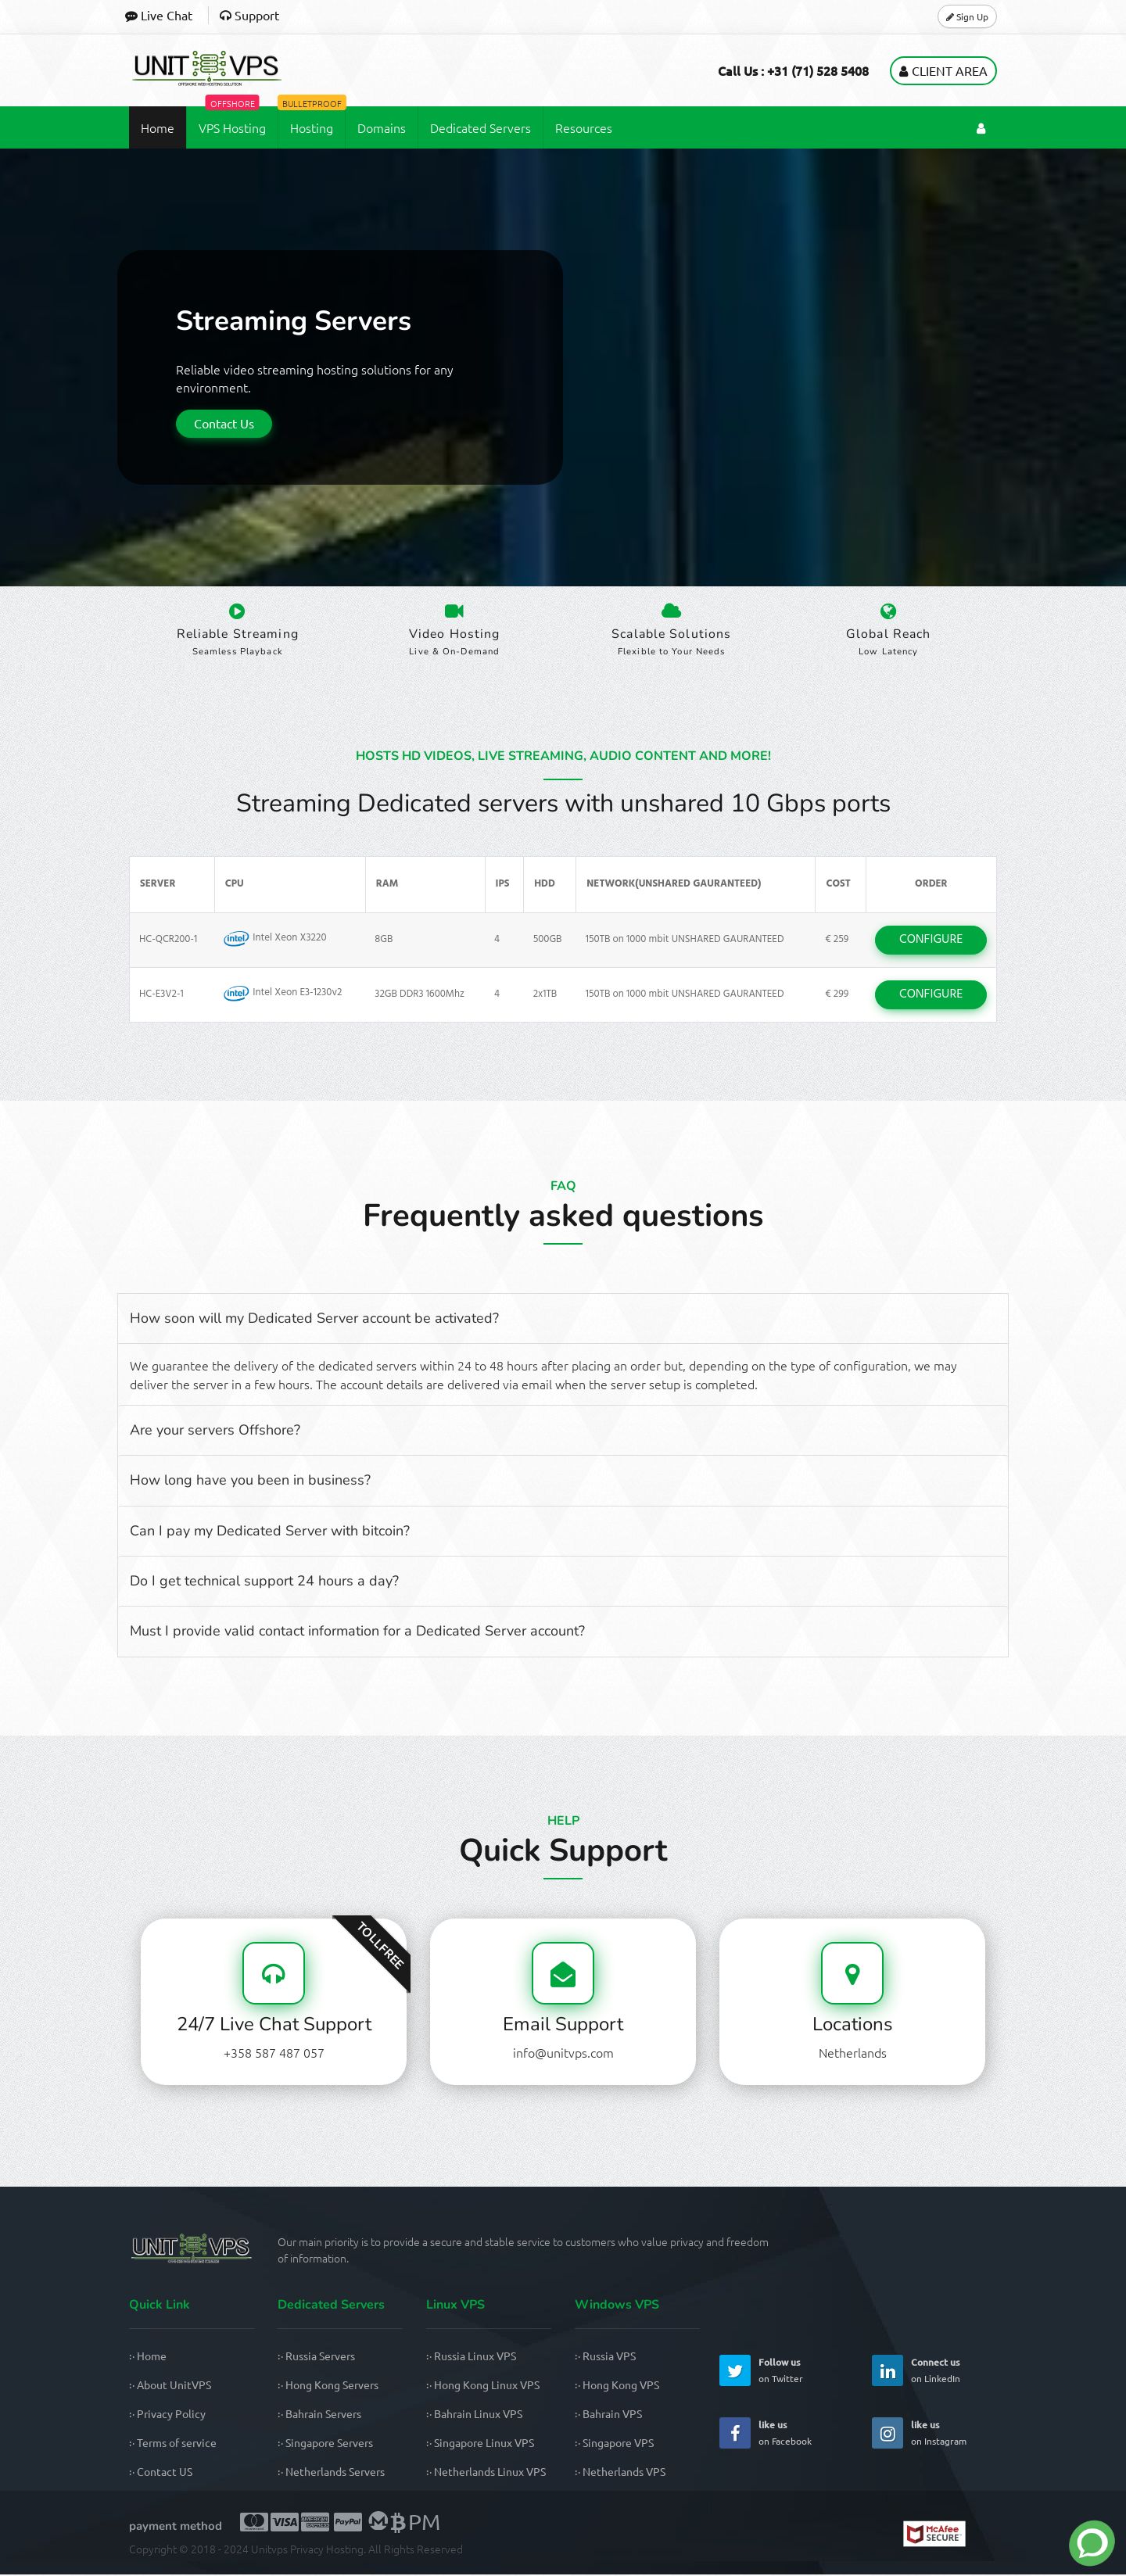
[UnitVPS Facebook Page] (735, 2434)
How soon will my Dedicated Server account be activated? (314, 1319)
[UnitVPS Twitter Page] (735, 2372)
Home (157, 125)
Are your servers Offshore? (215, 1431)
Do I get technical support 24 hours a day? (264, 1582)
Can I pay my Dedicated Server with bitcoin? (270, 1532)
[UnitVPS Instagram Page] (887, 2434)
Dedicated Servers (480, 125)
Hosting (311, 119)
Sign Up (967, 15)
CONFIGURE (931, 941)
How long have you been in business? (250, 1481)
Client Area (943, 69)
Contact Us (224, 421)
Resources (583, 125)
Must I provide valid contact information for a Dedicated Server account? (357, 1633)
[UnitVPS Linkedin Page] (887, 2372)
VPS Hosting (232, 119)
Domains (381, 125)
